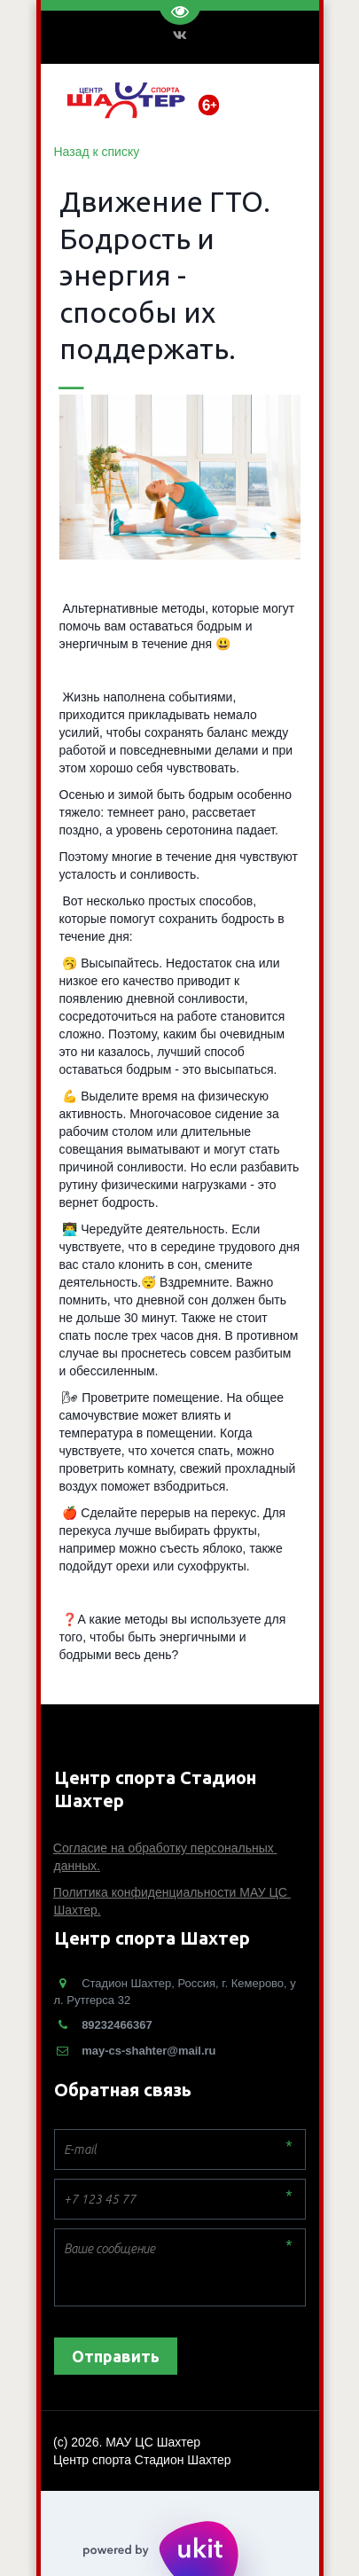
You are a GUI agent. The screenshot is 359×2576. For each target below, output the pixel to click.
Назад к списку (97, 152)
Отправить (116, 2356)
